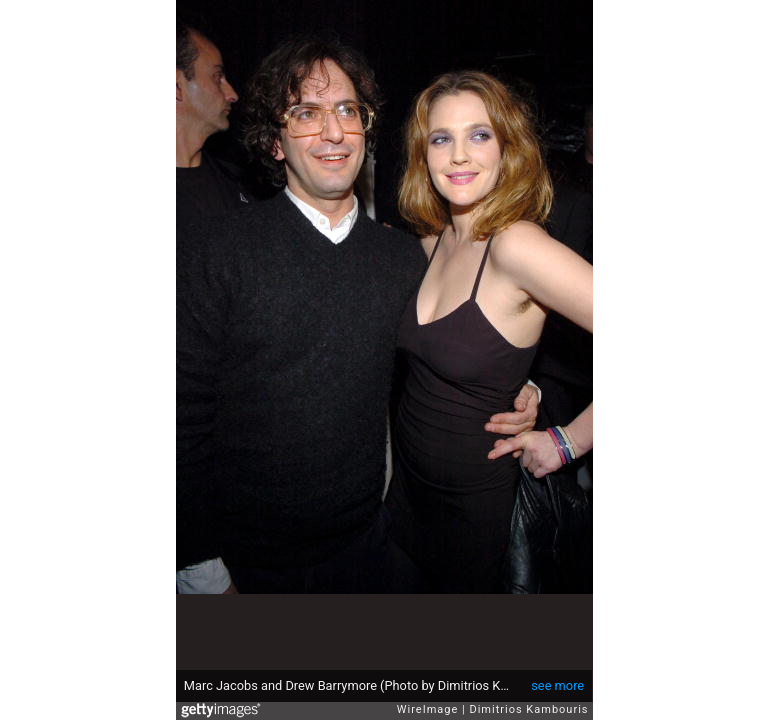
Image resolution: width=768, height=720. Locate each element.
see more (557, 685)
